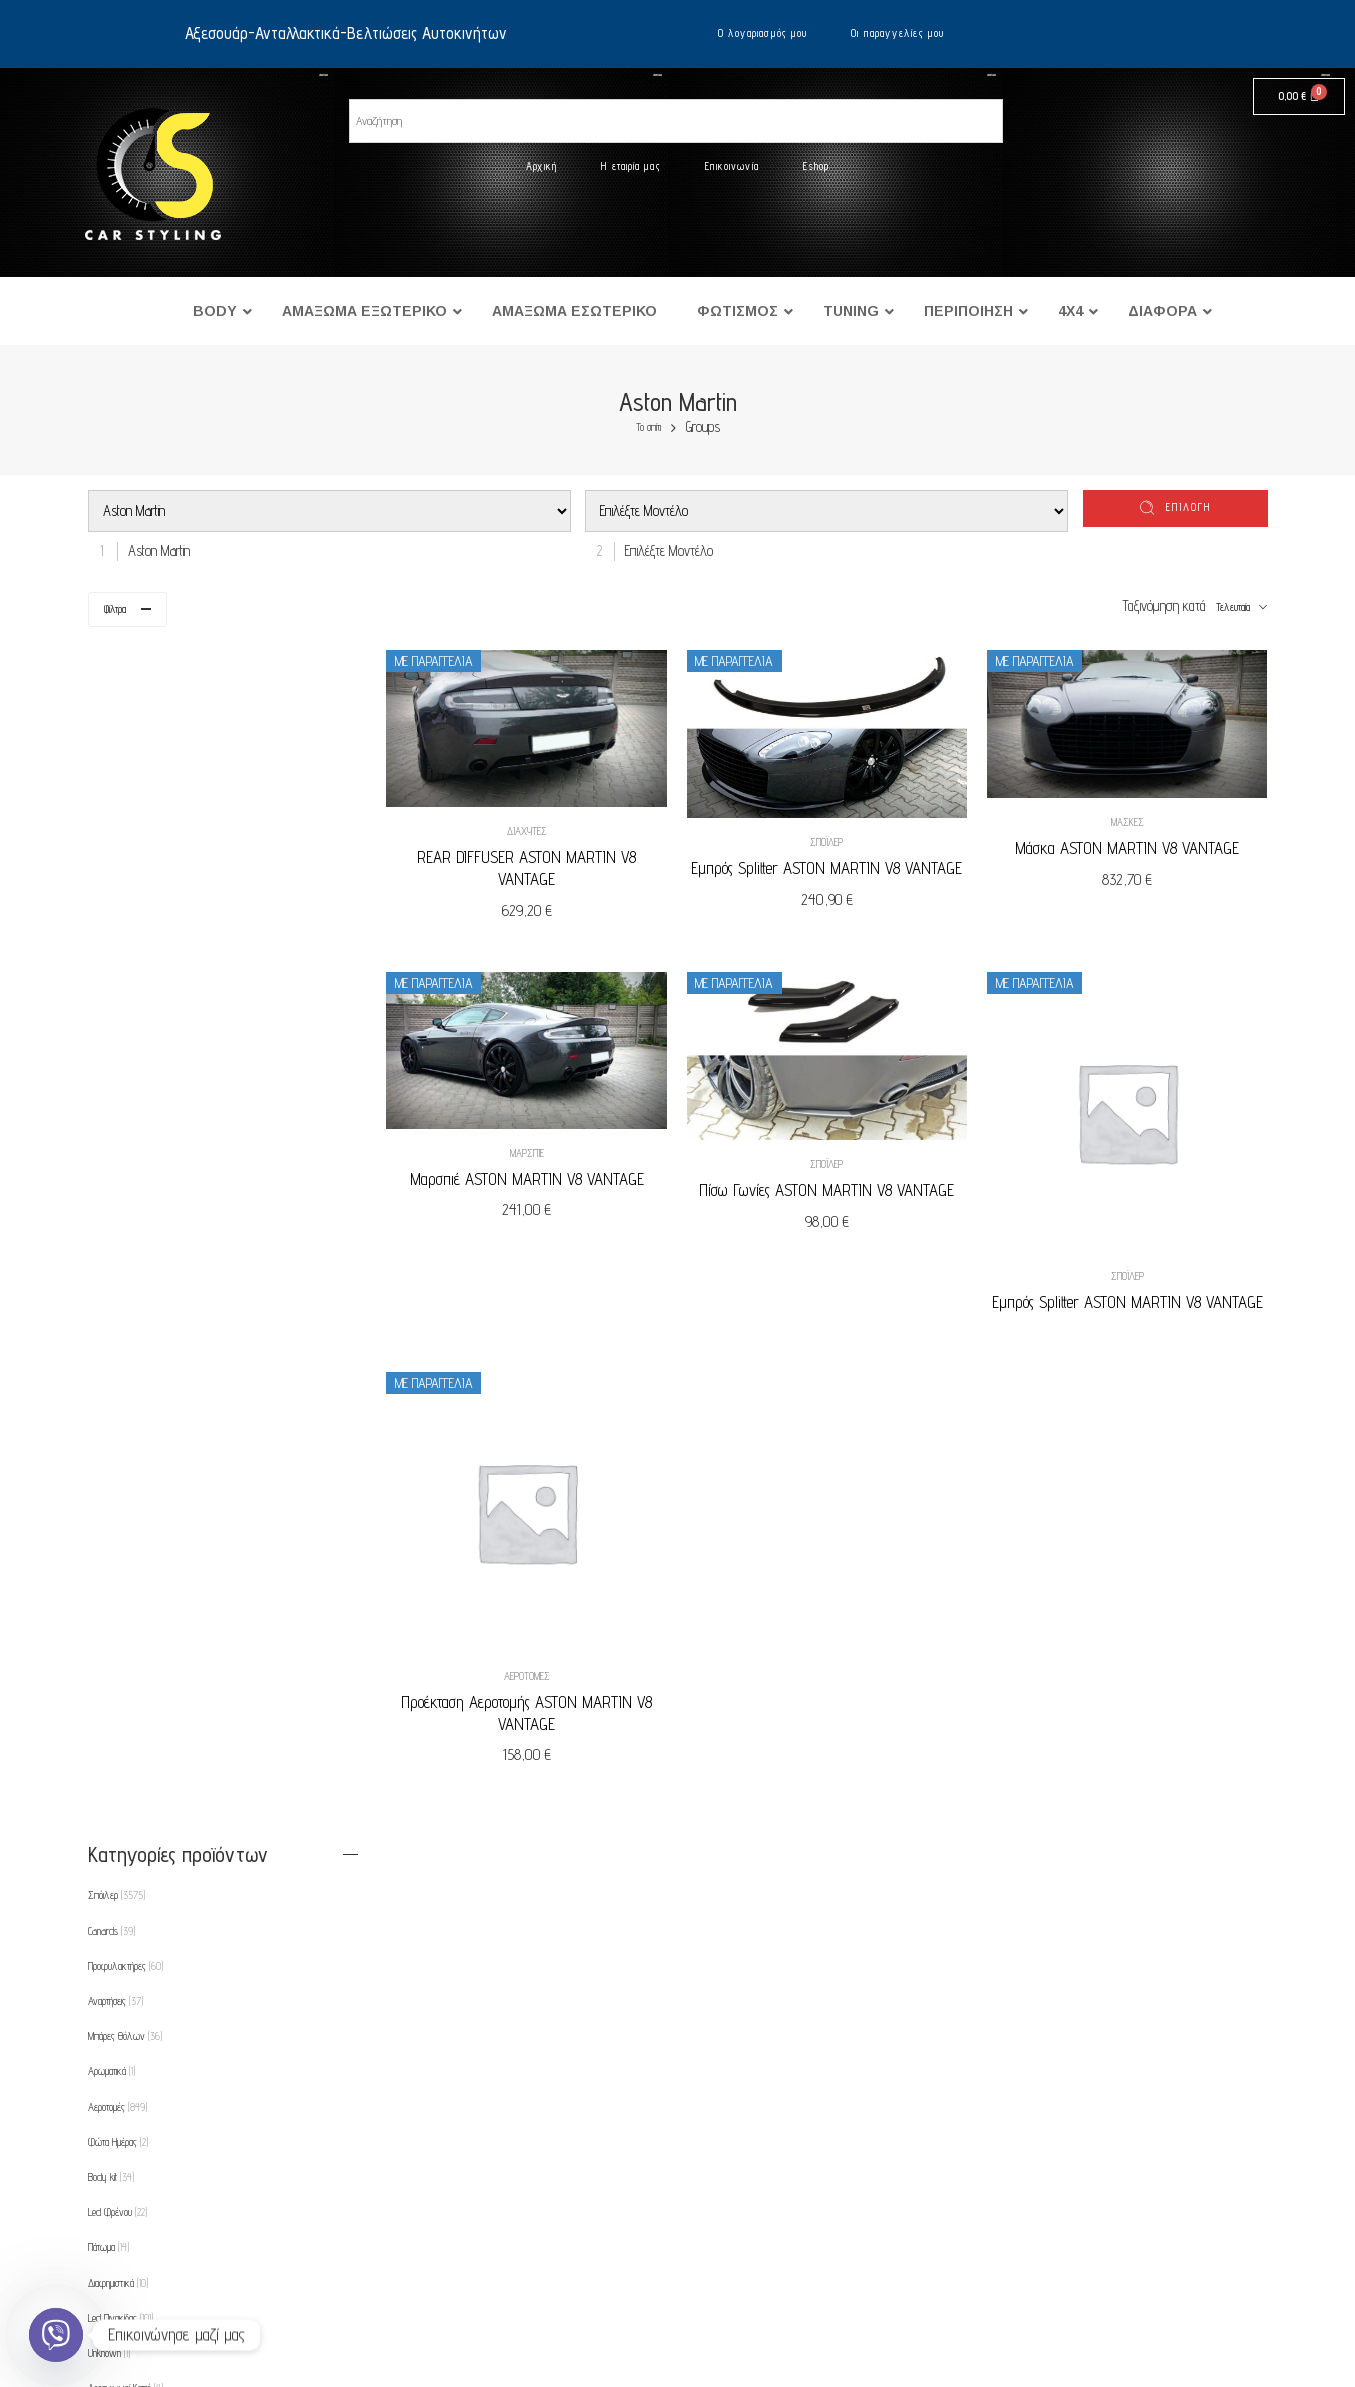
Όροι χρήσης (171, 2207)
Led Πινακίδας (120, 1126)
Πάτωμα (108, 1056)
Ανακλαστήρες (121, 1231)
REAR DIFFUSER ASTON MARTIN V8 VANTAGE (535, 866)
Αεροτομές (536, 1667)
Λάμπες (109, 1548)
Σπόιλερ (832, 840)
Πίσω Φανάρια (123, 1689)
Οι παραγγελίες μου (897, 33)
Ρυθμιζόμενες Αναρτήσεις (140, 1900)
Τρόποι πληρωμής (185, 2246)
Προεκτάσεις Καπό (125, 1865)
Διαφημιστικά (118, 1091)
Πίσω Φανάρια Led (130, 1724)
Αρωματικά (111, 880)
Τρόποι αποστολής (185, 2286)
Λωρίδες (108, 1583)
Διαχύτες (536, 829)
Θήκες (107, 1935)
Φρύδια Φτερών (122, 2006)
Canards (111, 739)
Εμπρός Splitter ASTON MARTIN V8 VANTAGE (832, 866)
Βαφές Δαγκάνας (128, 1302)
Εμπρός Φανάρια (128, 1372)
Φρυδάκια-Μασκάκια (129, 1970)
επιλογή (1188, 507)
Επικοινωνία (732, 166)
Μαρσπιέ (536, 1149)
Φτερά (105, 1443)
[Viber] (56, 2335)
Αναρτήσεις (115, 809)
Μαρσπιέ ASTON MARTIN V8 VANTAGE (536, 1175)
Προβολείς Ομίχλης (130, 1830)
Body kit (111, 985)
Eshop (816, 166)
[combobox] (154, 550)
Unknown (109, 1161)
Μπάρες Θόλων (125, 844)
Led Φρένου (117, 1020)
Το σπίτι (648, 427)
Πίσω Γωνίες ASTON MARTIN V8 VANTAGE (832, 1186)
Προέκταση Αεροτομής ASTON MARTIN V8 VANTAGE (535, 1704)
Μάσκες (1129, 820)
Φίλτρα (115, 609)
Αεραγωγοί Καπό (125, 1196)
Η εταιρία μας (630, 166)
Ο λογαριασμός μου (763, 33)
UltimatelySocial (781, 2380)
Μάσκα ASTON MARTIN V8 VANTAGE (1129, 846)
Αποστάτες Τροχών (128, 1267)
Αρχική (542, 166)
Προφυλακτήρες (125, 774)
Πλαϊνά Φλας (122, 1759)
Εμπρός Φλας (122, 1407)
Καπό (103, 1513)
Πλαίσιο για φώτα (125, 1794)
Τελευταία (1233, 607)
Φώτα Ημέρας (118, 950)
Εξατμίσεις (110, 1478)
